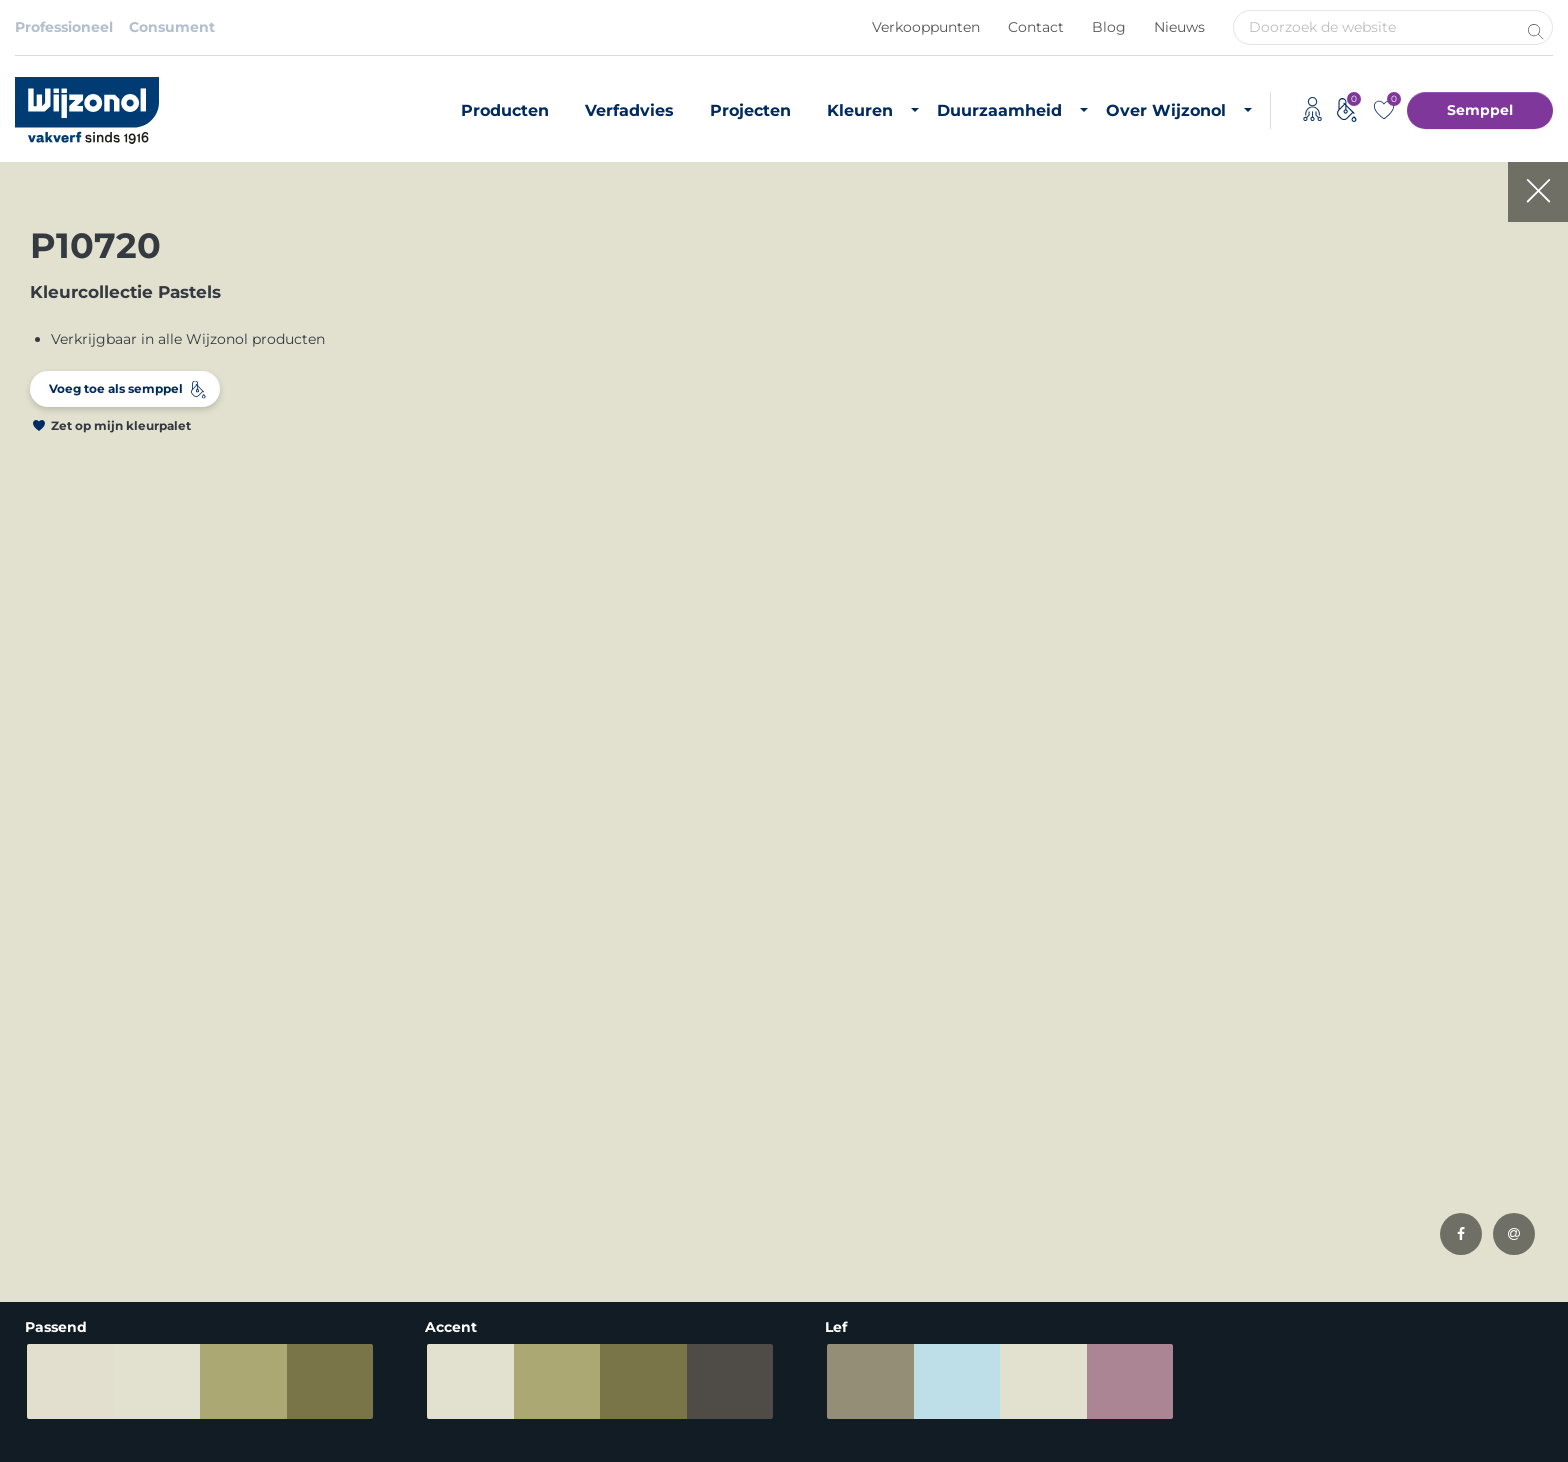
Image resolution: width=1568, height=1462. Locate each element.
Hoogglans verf (69, 1225)
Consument (172, 27)
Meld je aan (1485, 867)
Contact (1036, 27)
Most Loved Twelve (342, 1144)
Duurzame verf (851, 1063)
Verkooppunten (926, 27)
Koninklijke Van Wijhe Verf (662, 1411)
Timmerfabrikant (582, 1205)
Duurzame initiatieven (877, 1171)
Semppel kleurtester (347, 1198)
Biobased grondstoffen (879, 1117)
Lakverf (40, 1252)
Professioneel (64, 27)
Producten (505, 110)
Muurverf (47, 1090)
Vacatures (1094, 1090)
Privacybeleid (166, 1411)
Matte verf (51, 1144)
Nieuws (1179, 27)
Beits (33, 1171)
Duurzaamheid (999, 110)
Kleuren (860, 110)
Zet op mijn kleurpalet (121, 425)
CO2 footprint (847, 1144)
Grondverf (50, 1117)
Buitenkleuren (325, 1090)
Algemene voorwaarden (325, 1411)
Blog (1109, 27)
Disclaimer (53, 1411)
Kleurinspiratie (326, 1171)
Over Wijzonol (1166, 110)
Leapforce (1526, 1444)
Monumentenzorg (586, 1232)
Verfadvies (629, 110)
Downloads (1099, 1117)
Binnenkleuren (327, 1063)
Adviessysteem (489, 1411)
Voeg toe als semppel (116, 388)
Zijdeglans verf (66, 1198)
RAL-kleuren (318, 1117)
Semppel (1480, 110)
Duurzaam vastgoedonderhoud (909, 1090)
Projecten (750, 110)
